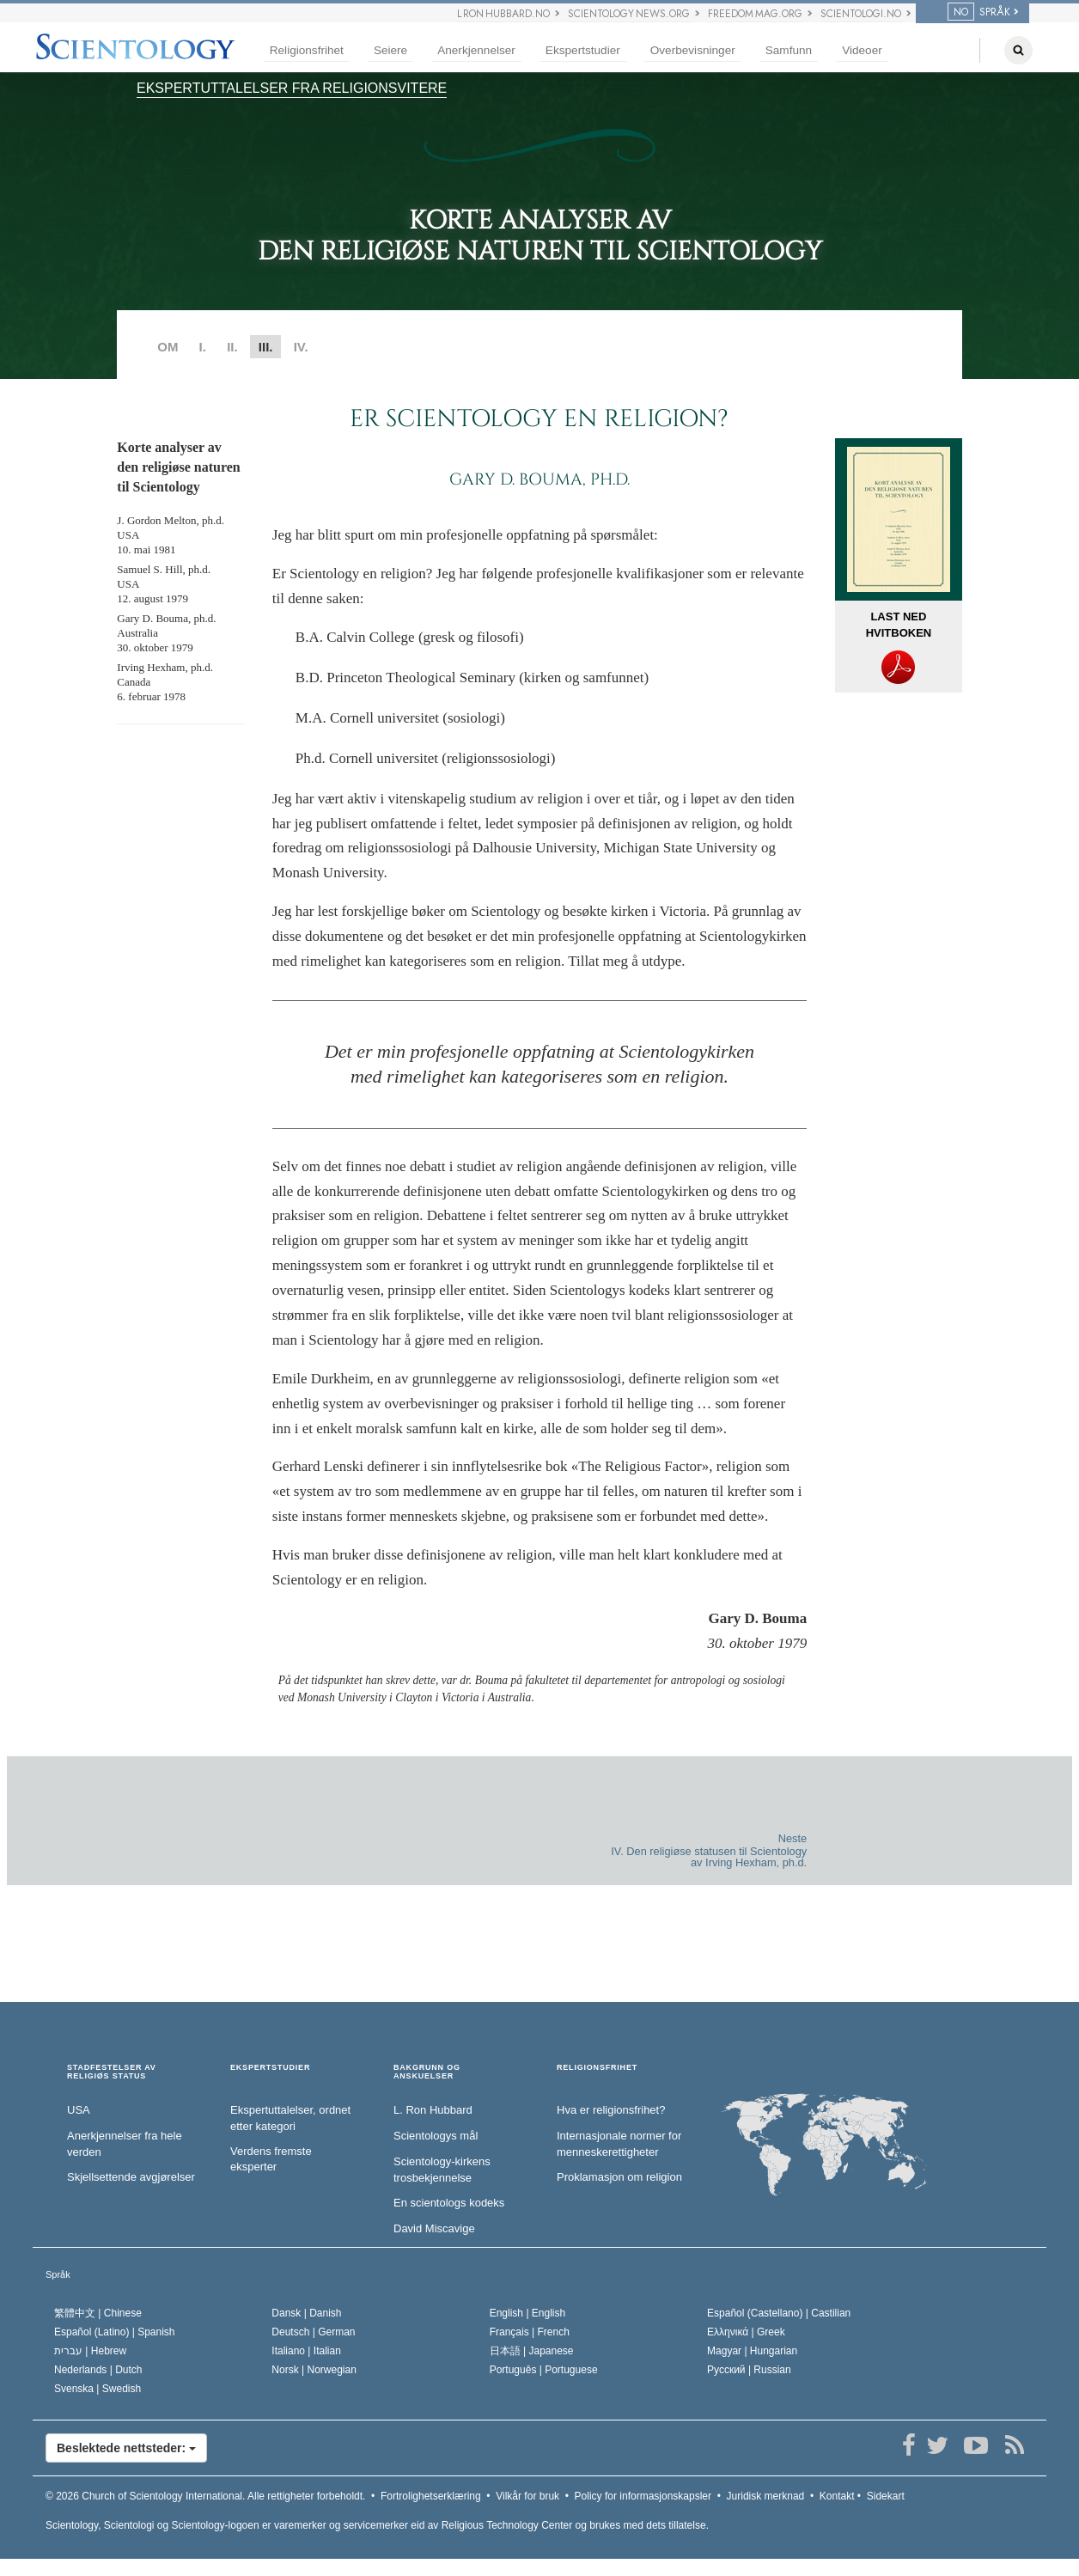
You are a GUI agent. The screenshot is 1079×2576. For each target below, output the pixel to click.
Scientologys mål (435, 2135)
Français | (530, 2332)
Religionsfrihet (307, 50)
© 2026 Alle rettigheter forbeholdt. (205, 2496)
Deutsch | (313, 2332)
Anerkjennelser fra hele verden (124, 2143)
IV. (301, 346)
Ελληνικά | (746, 2332)
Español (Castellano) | (778, 2313)
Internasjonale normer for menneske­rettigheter (619, 2143)
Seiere (390, 50)
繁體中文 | (98, 2313)
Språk (58, 2274)
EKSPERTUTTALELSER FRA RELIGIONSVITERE (292, 88)
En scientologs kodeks (448, 2202)
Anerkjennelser (476, 50)
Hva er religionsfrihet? (611, 2109)
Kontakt (837, 2496)
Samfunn (788, 50)
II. (232, 346)
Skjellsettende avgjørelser (131, 2176)
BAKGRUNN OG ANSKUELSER (426, 2072)
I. (202, 346)
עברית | (90, 2351)
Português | (544, 2370)
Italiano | (306, 2351)
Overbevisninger (692, 50)
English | (528, 2313)
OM (167, 346)
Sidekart (886, 2496)
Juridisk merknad (766, 2496)
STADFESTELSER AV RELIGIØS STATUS (111, 2072)
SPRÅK (979, 12)
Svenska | (97, 2389)
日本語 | (532, 2351)
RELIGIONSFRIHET (597, 2068)
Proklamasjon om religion (619, 2176)
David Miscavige (434, 2228)
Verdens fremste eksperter (271, 2159)
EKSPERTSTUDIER (270, 2068)
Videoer (862, 50)
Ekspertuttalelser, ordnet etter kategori (290, 2118)
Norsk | (314, 2370)
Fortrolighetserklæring (431, 2496)
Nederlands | (98, 2370)
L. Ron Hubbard (432, 2109)
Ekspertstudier (583, 50)
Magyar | (752, 2351)
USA (78, 2109)
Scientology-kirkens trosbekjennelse (442, 2169)
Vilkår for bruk (527, 2496)
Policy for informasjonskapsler (643, 2496)
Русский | (749, 2370)
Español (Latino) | (114, 2332)
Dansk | (306, 2313)
